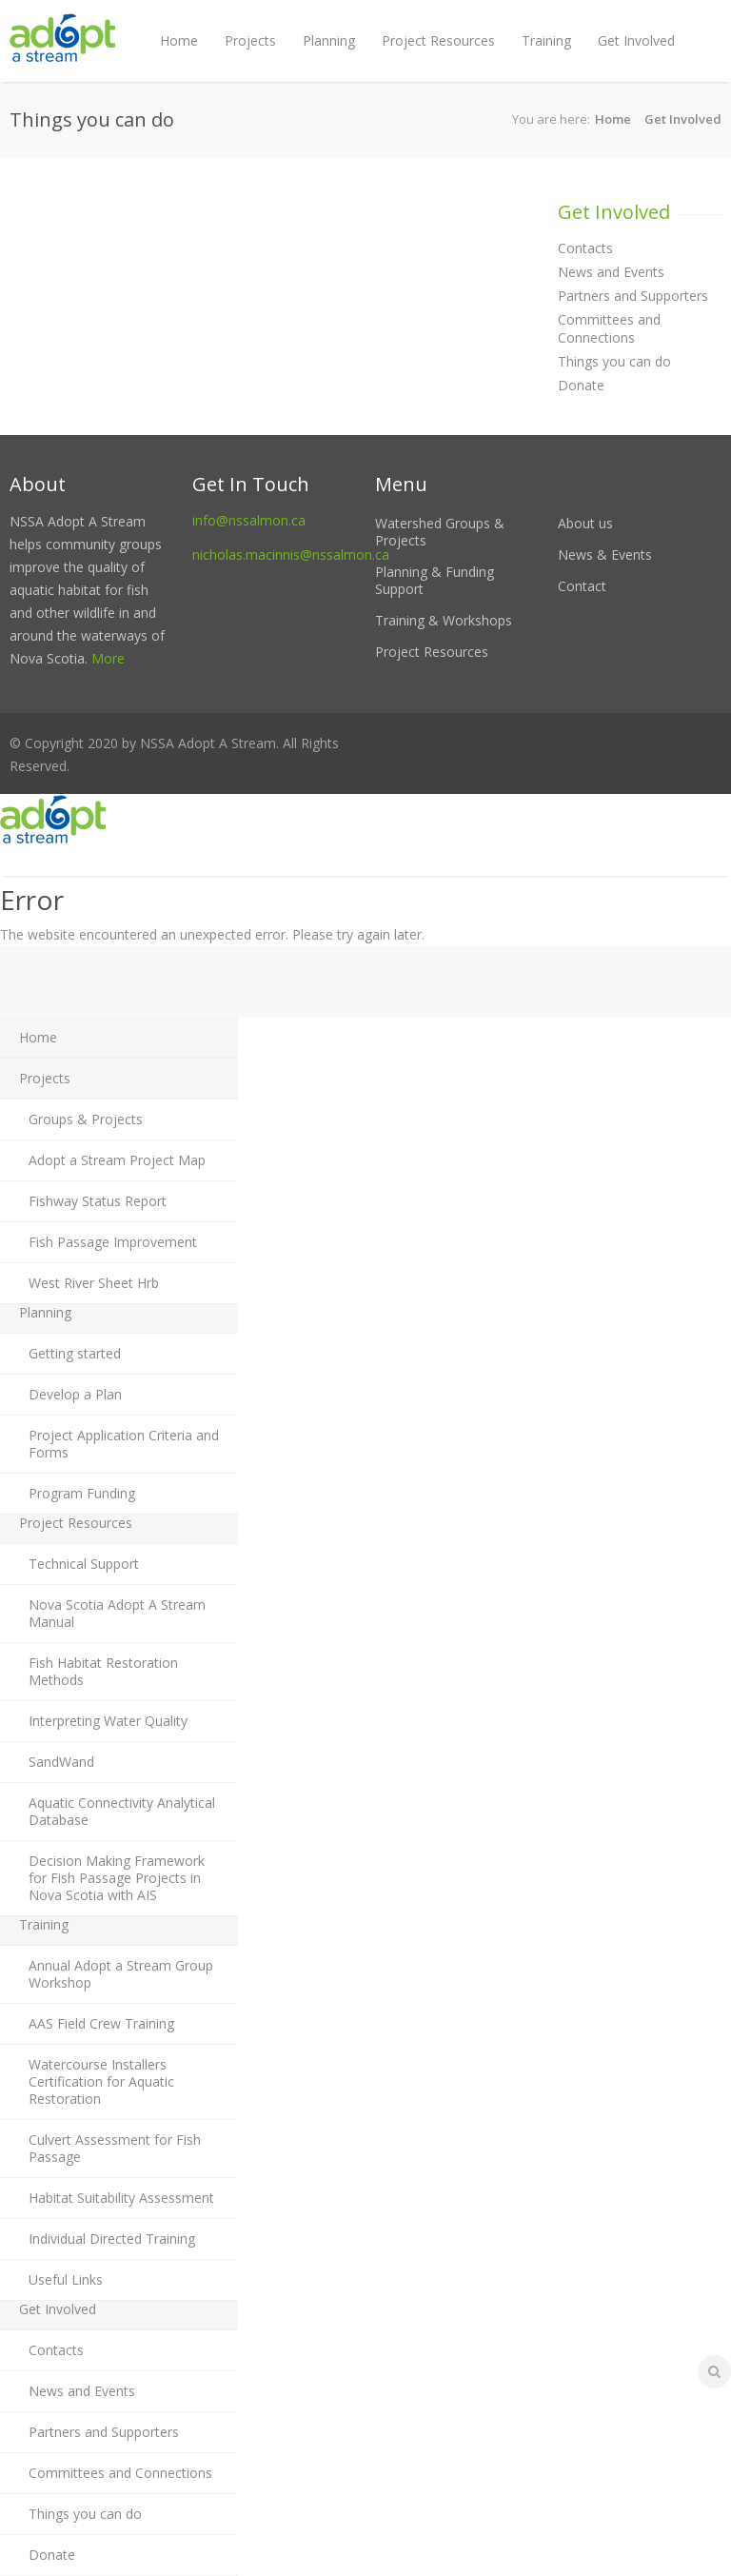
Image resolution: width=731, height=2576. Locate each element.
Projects (250, 40)
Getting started (75, 1353)
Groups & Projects (86, 1119)
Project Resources (438, 40)
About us (585, 523)
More (108, 658)
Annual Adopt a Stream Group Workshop (121, 1973)
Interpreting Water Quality (108, 1721)
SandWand (61, 1762)
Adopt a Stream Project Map (117, 1160)
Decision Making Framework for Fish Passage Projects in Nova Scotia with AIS (117, 1878)
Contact (582, 586)
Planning (329, 40)
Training (546, 40)
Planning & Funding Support (434, 580)
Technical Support (84, 1564)
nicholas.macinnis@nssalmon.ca (290, 554)
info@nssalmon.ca (249, 520)
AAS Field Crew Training (101, 2023)
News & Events (605, 554)
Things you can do (614, 361)
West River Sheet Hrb (94, 1283)
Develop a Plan (75, 1394)
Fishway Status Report (98, 1201)
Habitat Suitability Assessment (121, 2198)
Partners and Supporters (633, 296)
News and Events (611, 272)
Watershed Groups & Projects (439, 531)
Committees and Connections (609, 328)
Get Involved (636, 40)
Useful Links (66, 2279)
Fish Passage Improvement (113, 1242)
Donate (581, 385)
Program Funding (82, 1493)
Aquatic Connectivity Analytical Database (122, 1811)
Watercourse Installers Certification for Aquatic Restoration (101, 2081)
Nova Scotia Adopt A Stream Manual (117, 1613)
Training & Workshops (443, 620)
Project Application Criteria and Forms (124, 1443)
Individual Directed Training (112, 2238)
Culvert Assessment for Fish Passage (115, 2148)
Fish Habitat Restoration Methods (103, 1671)
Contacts (585, 248)
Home (179, 40)
